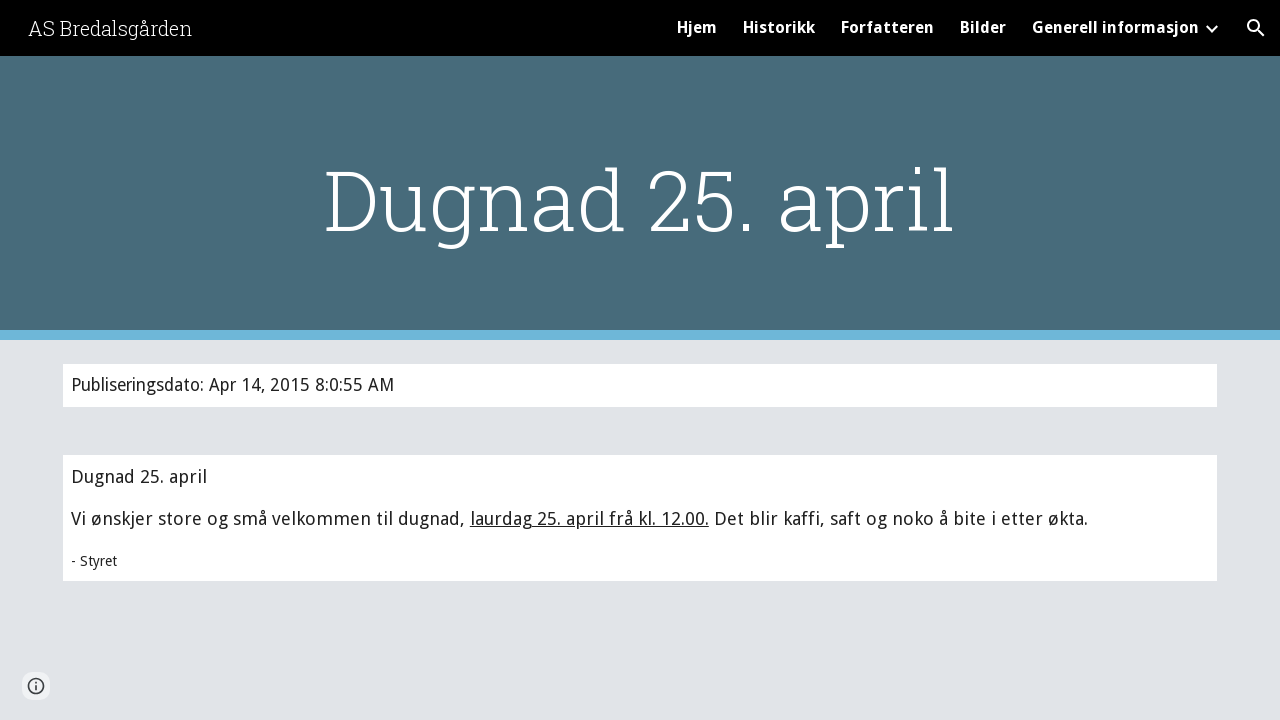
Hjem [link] (697, 27)
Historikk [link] (779, 27)
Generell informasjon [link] (1115, 27)
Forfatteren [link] (887, 27)
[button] (1256, 28)
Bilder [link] (983, 27)
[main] (640, 198)
